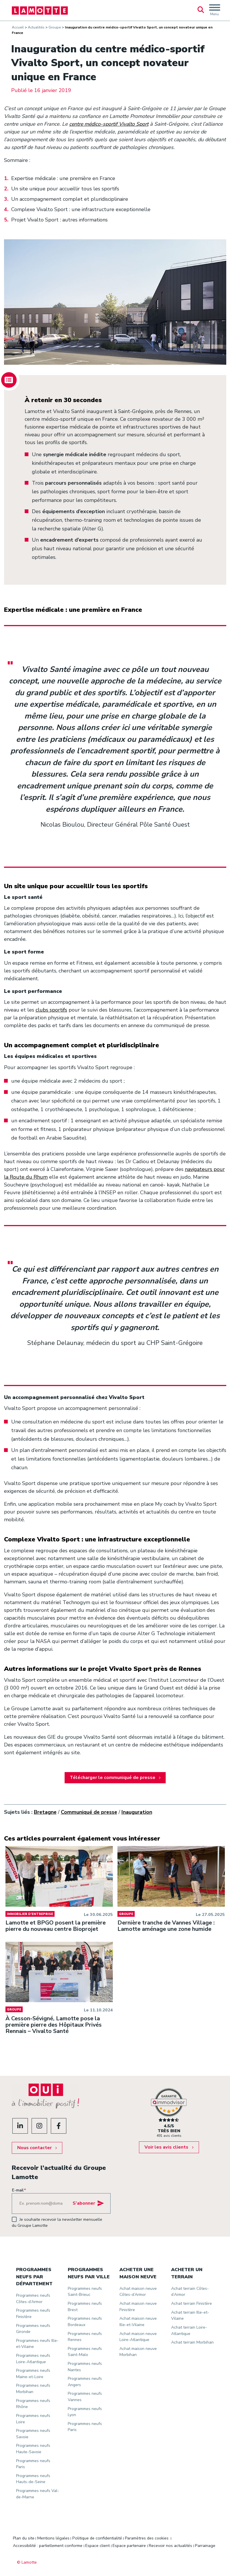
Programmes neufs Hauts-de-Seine (33, 2475)
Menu (214, 11)
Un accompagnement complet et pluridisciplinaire (70, 199)
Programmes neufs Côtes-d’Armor (33, 2294)
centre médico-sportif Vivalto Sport (109, 124)
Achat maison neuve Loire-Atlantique (138, 2333)
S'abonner (84, 2199)
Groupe (55, 27)
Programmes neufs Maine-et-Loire (33, 2369)
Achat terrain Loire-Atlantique (189, 2326)
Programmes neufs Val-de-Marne (33, 2490)
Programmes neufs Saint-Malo (85, 2348)
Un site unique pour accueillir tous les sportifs (66, 189)
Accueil (18, 27)
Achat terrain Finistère (191, 2299)
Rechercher (200, 10)
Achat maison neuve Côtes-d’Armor (138, 2287)
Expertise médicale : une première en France (63, 178)
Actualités (36, 27)
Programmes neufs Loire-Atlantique (33, 2354)
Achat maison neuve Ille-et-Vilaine (138, 2317)
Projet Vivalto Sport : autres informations (60, 220)
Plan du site (24, 2534)
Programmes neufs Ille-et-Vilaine (33, 2340)
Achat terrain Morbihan (192, 2338)
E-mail (19, 2186)
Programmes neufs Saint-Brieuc (85, 2287)
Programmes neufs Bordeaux (85, 2317)
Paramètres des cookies (147, 2534)
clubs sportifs (51, 1009)
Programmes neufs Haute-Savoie (33, 2445)
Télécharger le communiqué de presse (112, 1777)
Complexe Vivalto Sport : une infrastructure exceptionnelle (81, 209)
